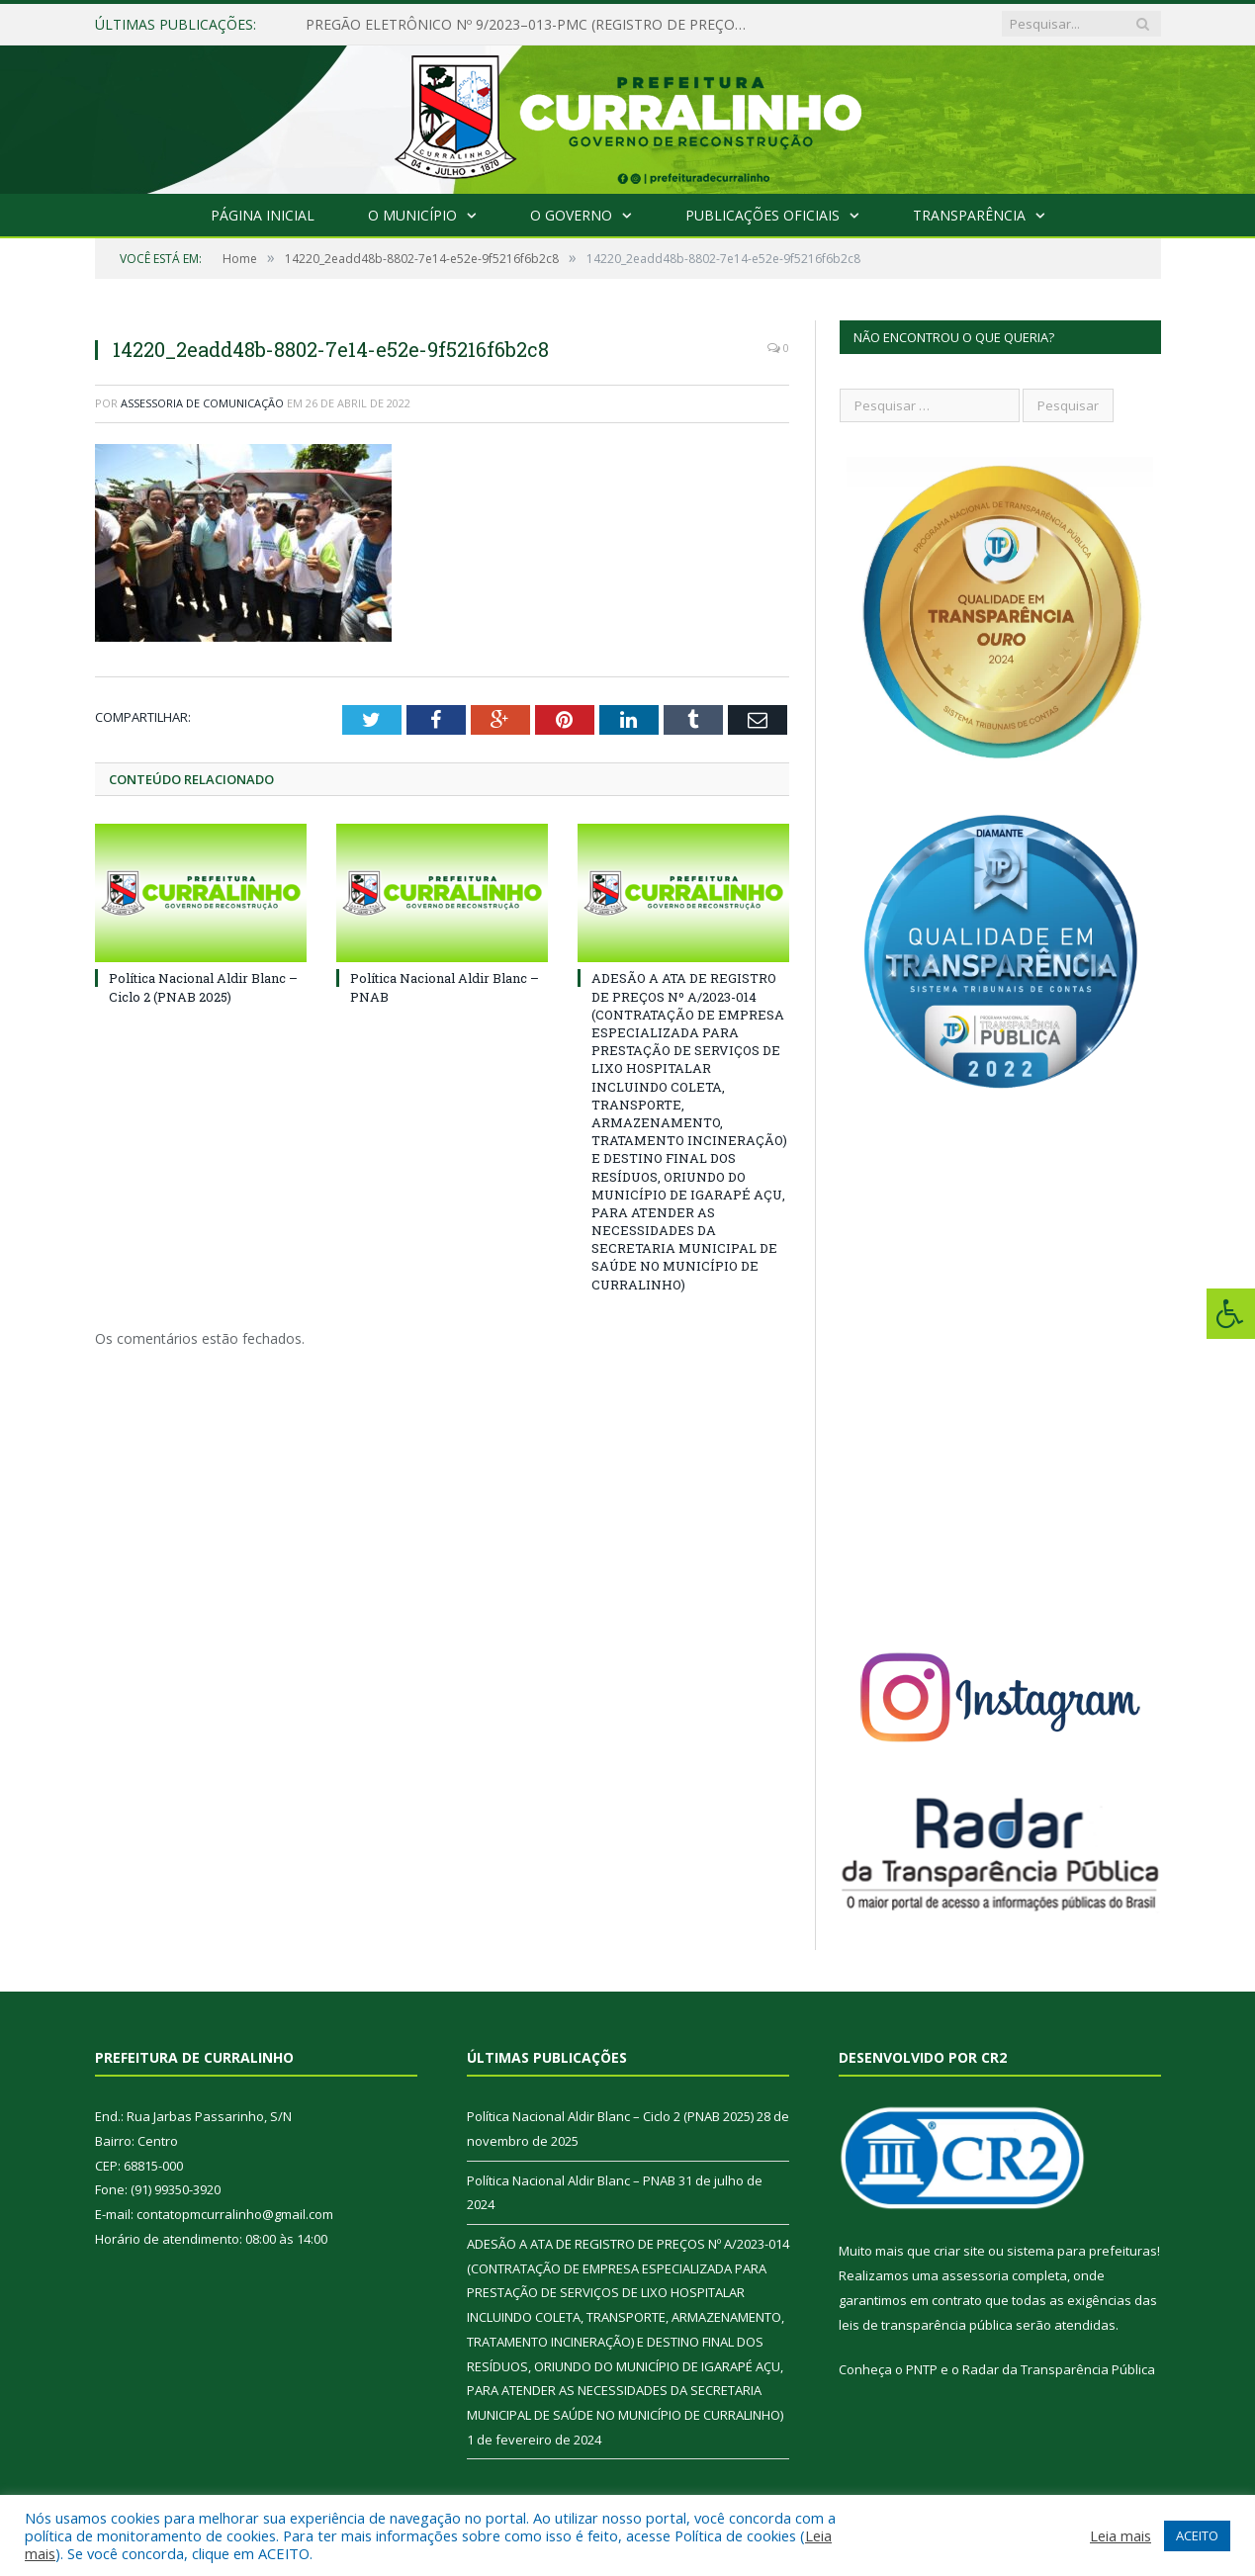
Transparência (969, 215)
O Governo (571, 215)
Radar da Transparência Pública (1058, 2369)
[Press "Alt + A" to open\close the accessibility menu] (1231, 1313)
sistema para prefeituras (1082, 2251)
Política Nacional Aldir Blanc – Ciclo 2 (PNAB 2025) (203, 987)
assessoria (975, 2275)
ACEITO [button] (1197, 2535)
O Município (412, 215)
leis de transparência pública (926, 2325)
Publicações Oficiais (762, 215)
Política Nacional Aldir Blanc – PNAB (571, 2180)
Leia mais (1120, 2535)
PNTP (922, 2369)
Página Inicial (262, 215)
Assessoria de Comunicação (202, 403)
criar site (959, 2251)
